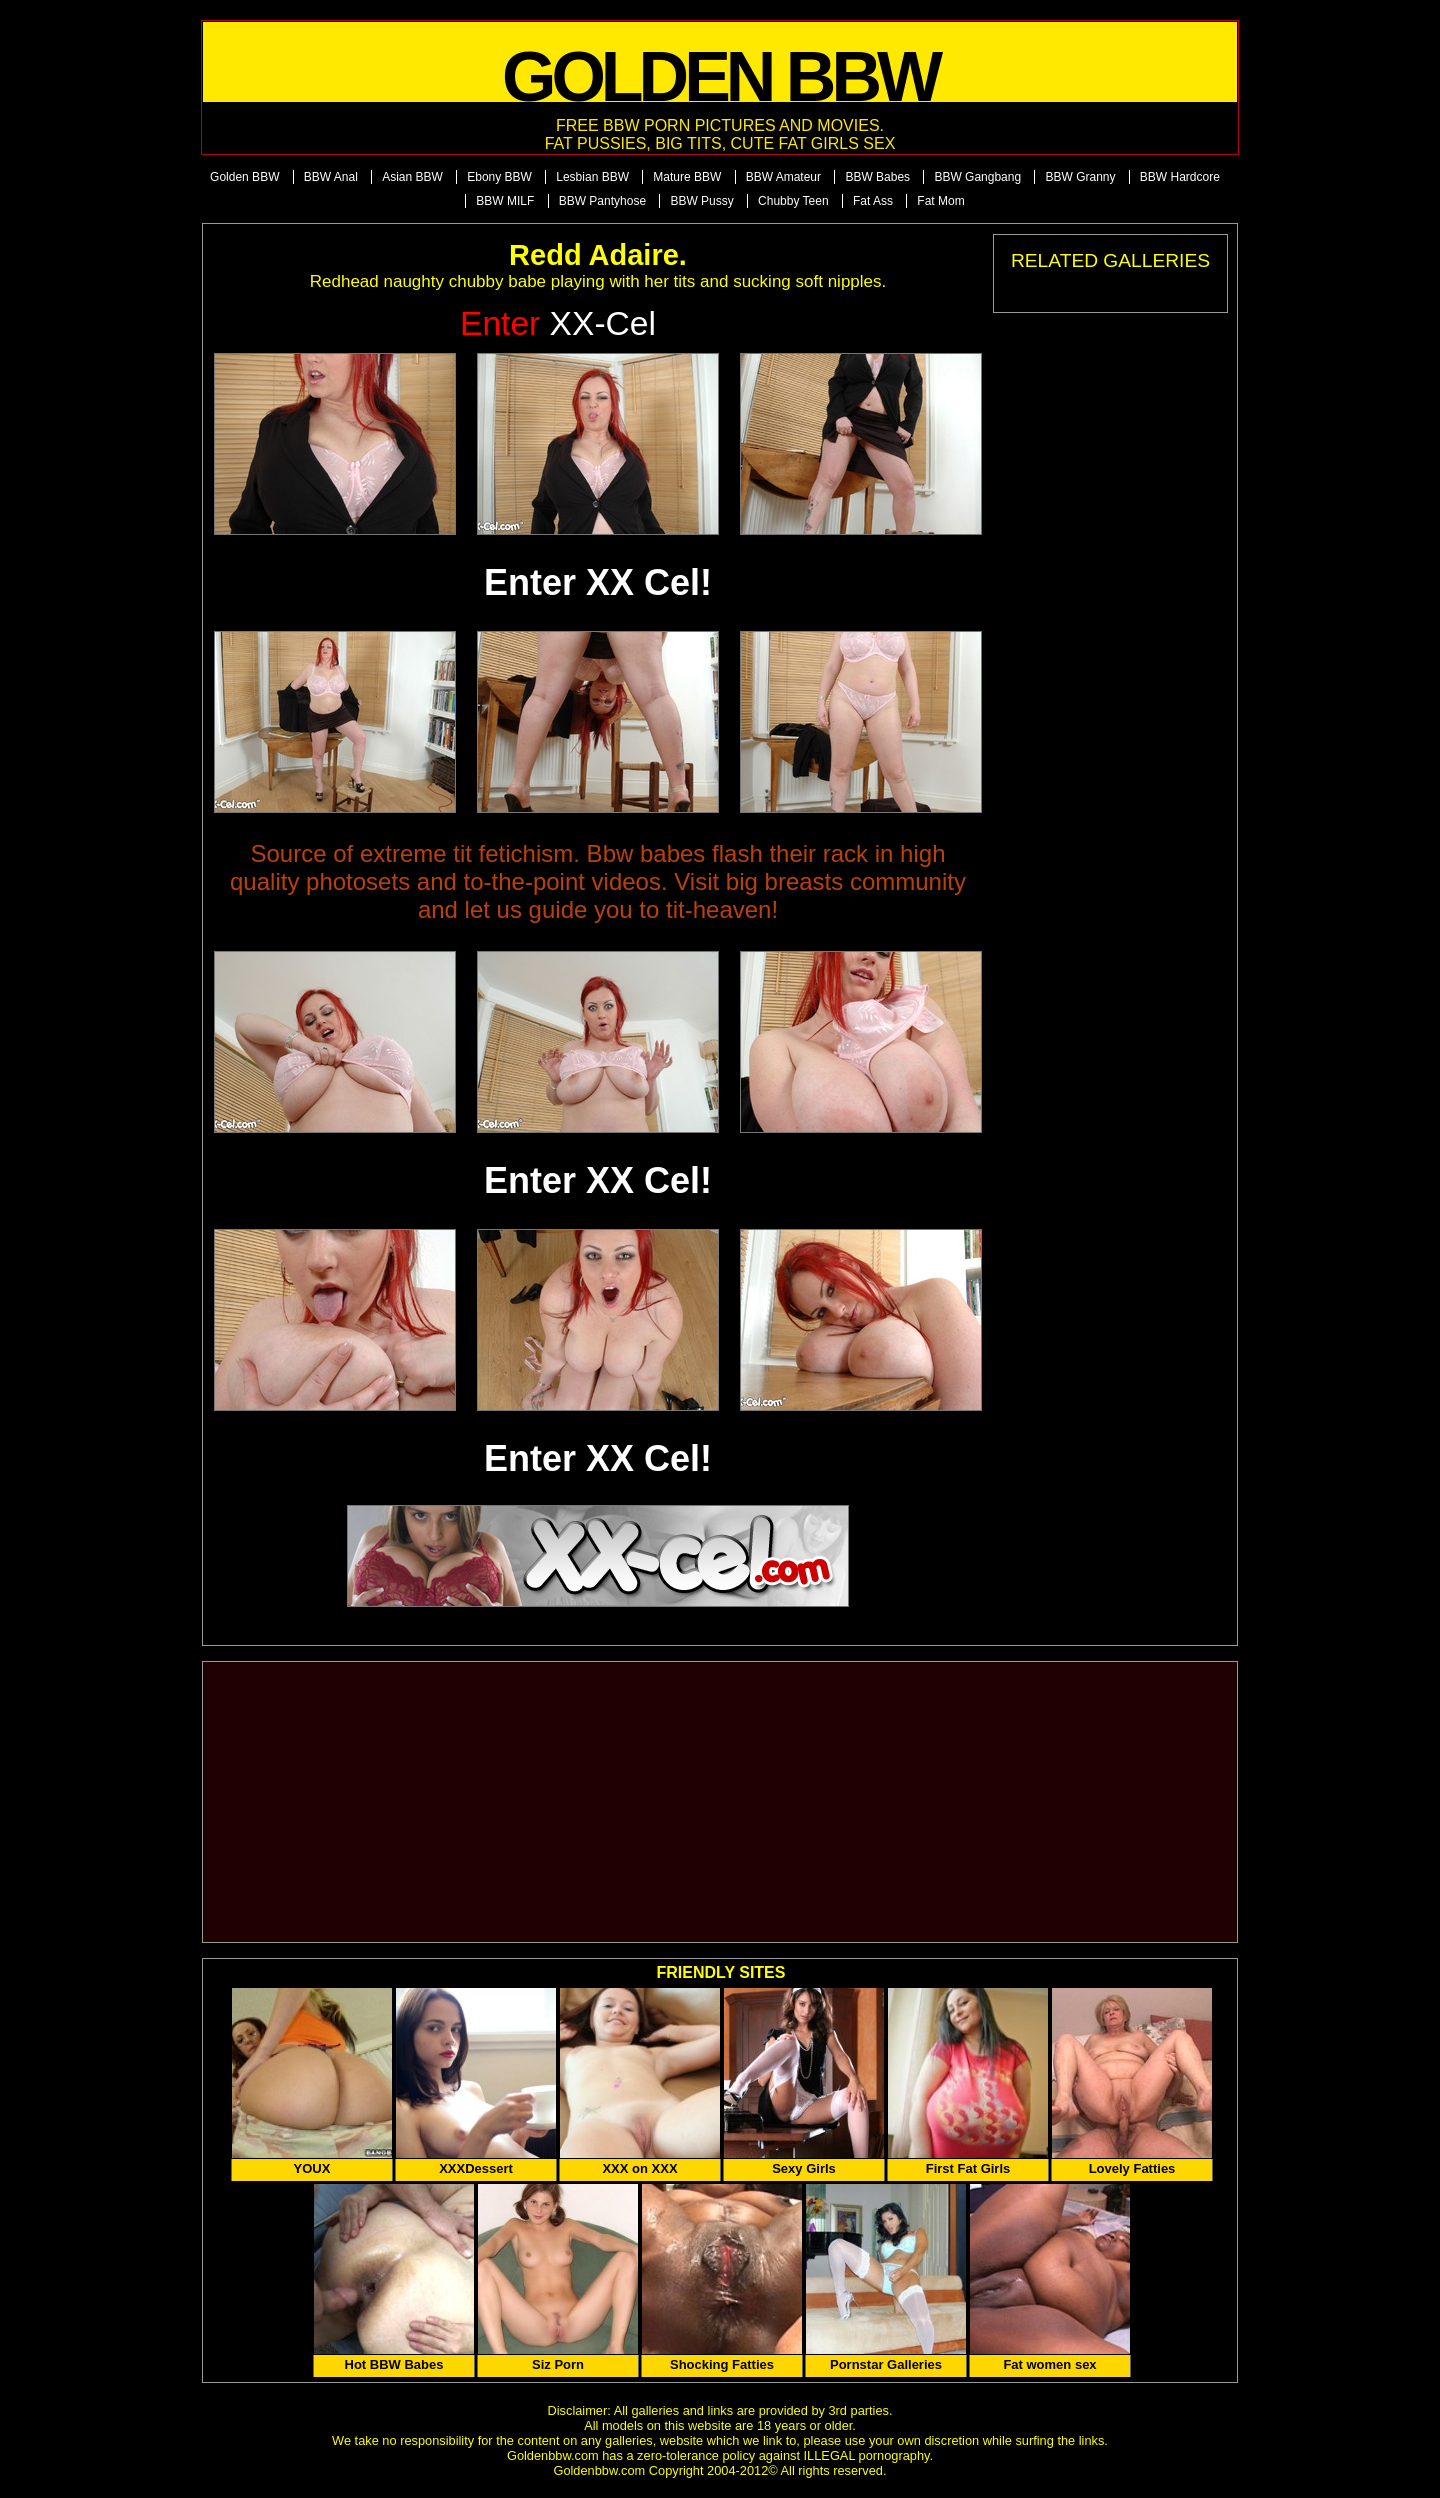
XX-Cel (558, 323)
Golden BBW (244, 177)
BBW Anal (331, 177)
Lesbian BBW (592, 177)
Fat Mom (940, 201)
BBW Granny (1080, 177)
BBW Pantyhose (602, 201)
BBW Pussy (701, 201)
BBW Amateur (783, 177)
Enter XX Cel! (598, 582)
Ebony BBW (499, 177)
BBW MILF (505, 201)
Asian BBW (412, 177)
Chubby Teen (793, 201)
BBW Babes (877, 177)
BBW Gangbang (977, 177)
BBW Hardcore (1180, 177)
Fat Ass (873, 201)
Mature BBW (687, 177)
